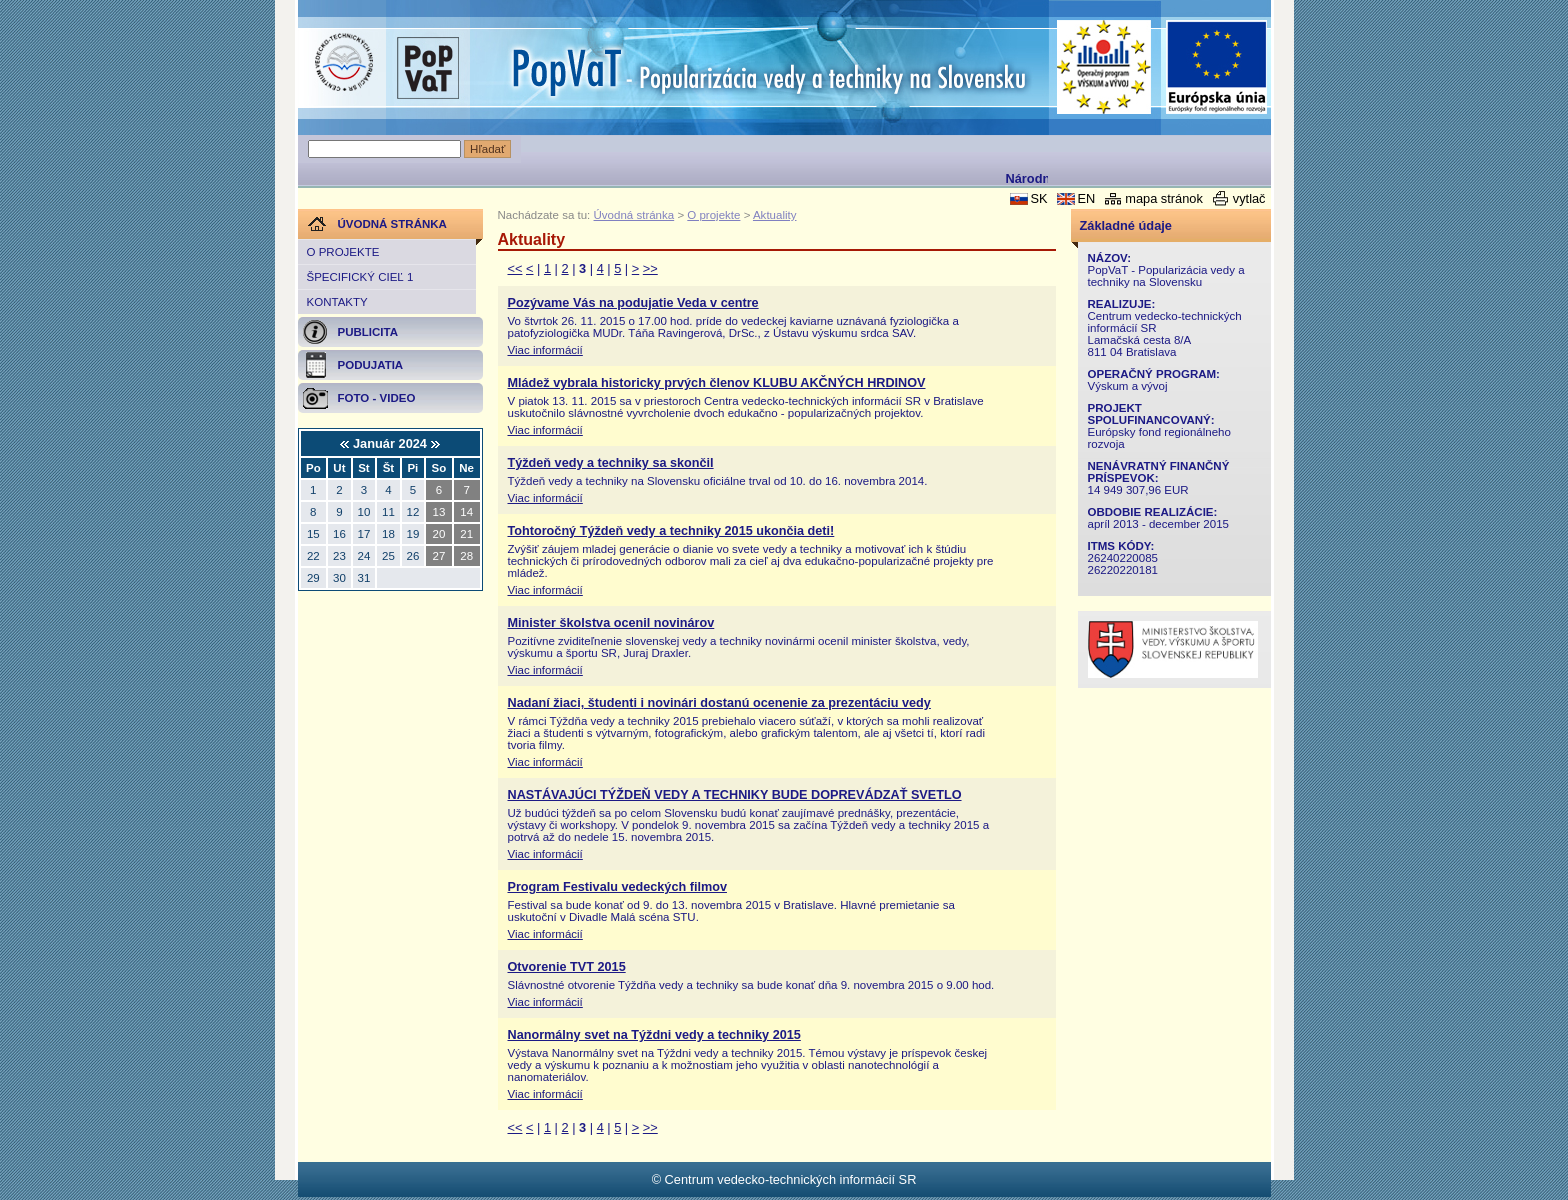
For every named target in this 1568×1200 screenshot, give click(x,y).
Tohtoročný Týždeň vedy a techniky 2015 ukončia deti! (671, 531)
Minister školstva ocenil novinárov (611, 623)
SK (1038, 198)
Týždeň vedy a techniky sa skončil (611, 463)
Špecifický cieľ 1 (360, 277)
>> (650, 268)
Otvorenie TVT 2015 (567, 967)
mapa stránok (1164, 198)
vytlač (1249, 198)
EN (1086, 198)
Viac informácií (545, 350)
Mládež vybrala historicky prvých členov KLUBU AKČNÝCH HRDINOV (717, 383)
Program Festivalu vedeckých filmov (617, 887)
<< (515, 268)
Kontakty (337, 302)
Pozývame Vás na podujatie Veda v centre (633, 303)
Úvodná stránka (634, 215)
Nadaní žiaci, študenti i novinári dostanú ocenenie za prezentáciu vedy (719, 703)
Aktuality (775, 215)
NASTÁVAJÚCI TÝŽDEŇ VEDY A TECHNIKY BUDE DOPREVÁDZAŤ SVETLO (735, 795)
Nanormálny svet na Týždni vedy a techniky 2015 (654, 1035)
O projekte (343, 252)
